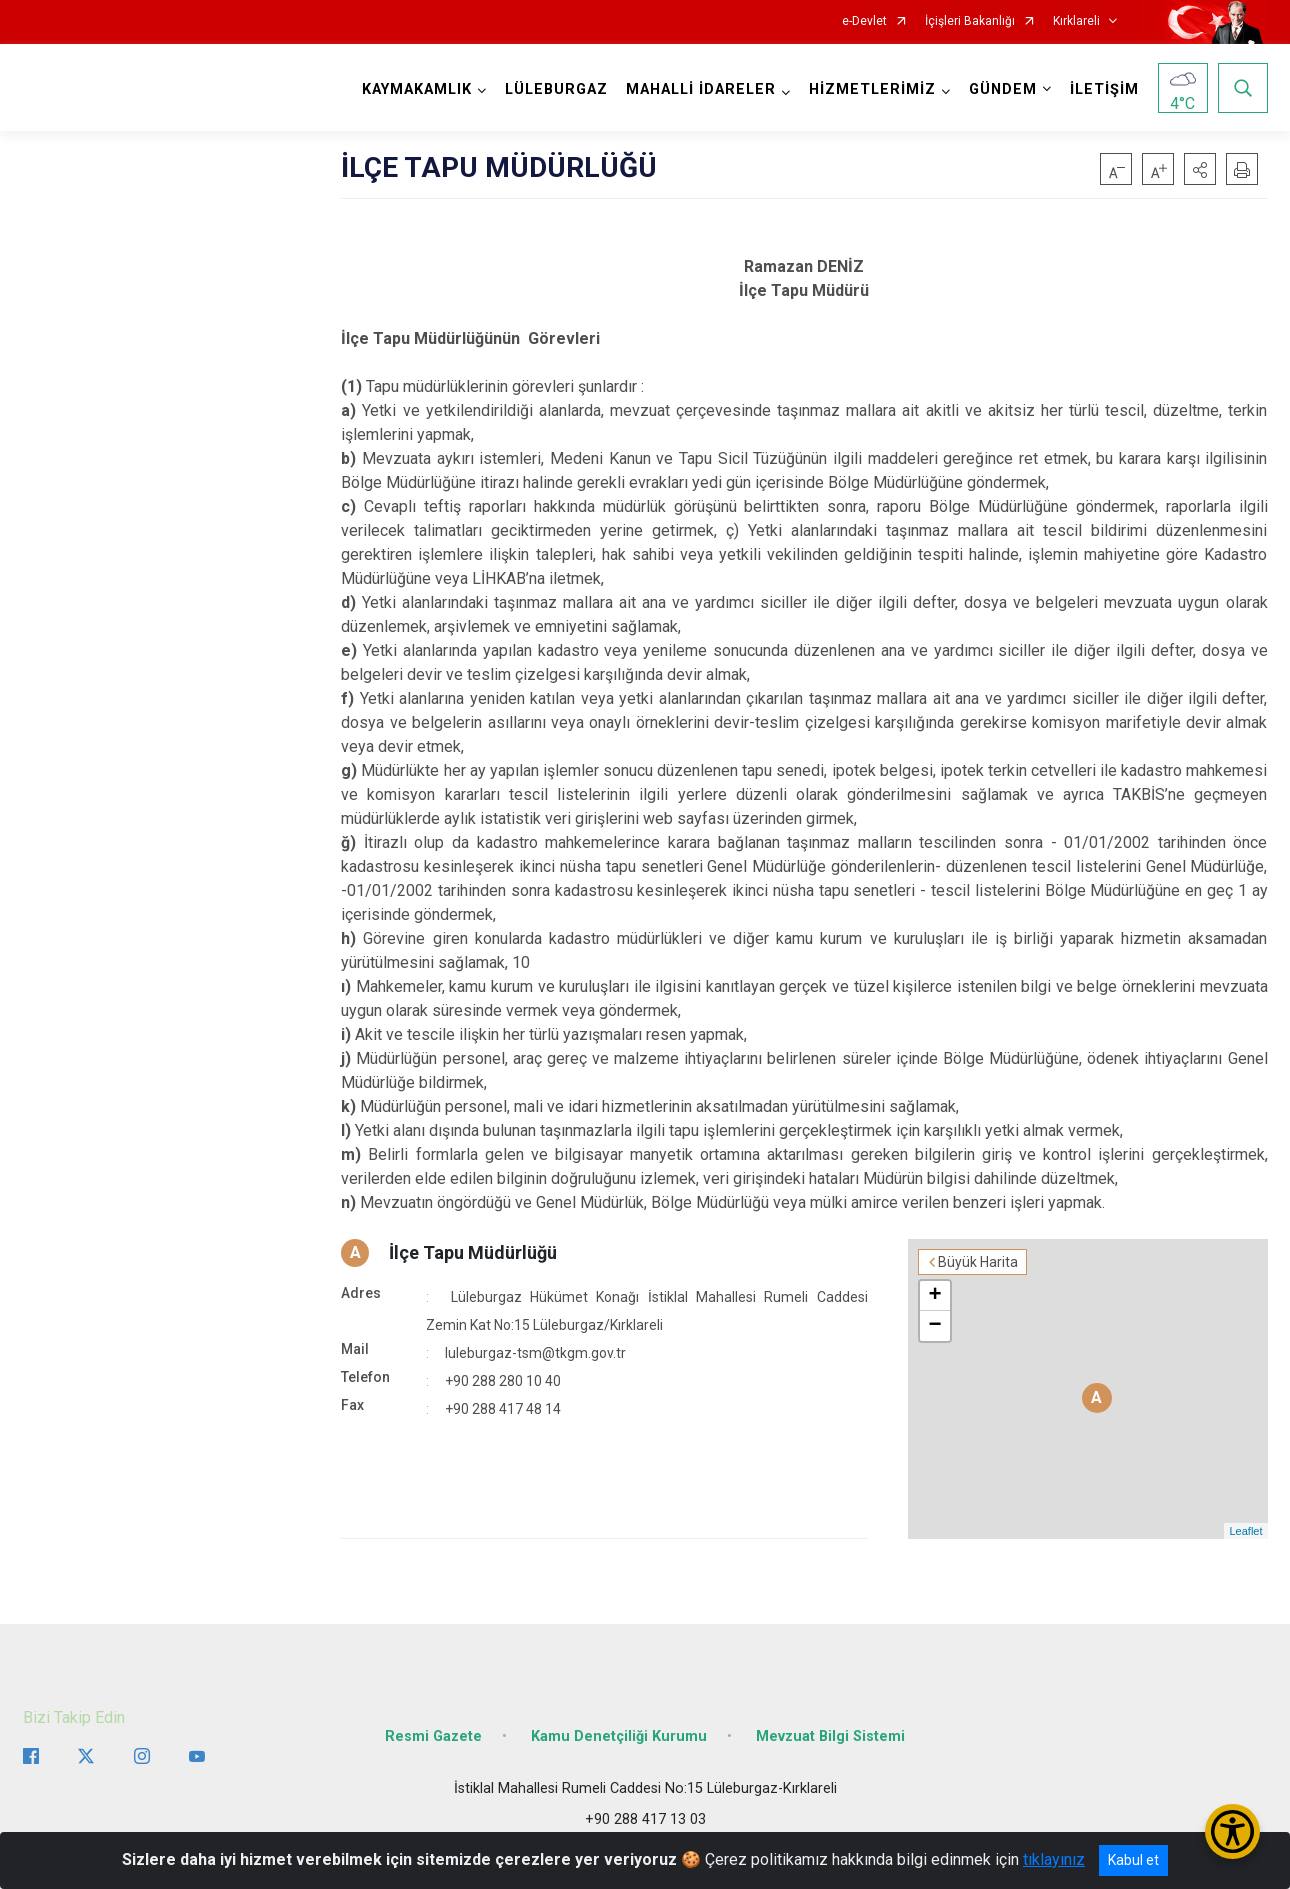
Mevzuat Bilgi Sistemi (830, 1736)
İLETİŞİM (1104, 89)
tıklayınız (1054, 1859)
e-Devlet (864, 21)
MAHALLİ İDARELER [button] (701, 89)
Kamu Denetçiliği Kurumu (619, 1736)
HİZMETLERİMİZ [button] (872, 89)
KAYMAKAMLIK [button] (417, 89)
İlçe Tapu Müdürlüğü (473, 1252)
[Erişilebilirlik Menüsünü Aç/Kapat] (1232, 1831)
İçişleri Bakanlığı (970, 21)
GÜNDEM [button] (1003, 89)
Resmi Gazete (433, 1736)
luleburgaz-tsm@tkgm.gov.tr (535, 1353)
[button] (1200, 169)
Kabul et (1133, 1860)
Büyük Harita (978, 1262)
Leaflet (1245, 1531)
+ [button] (934, 1296)
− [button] (934, 1326)
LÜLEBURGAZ (556, 89)
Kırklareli (1076, 21)
